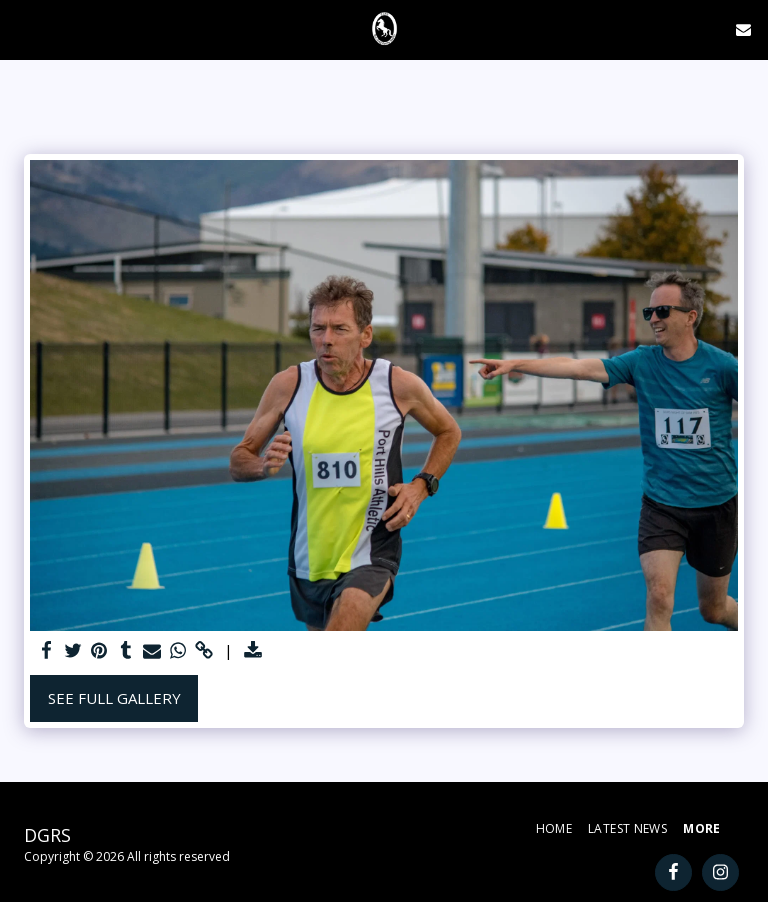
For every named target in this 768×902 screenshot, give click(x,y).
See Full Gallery (114, 698)
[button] (22, 28)
